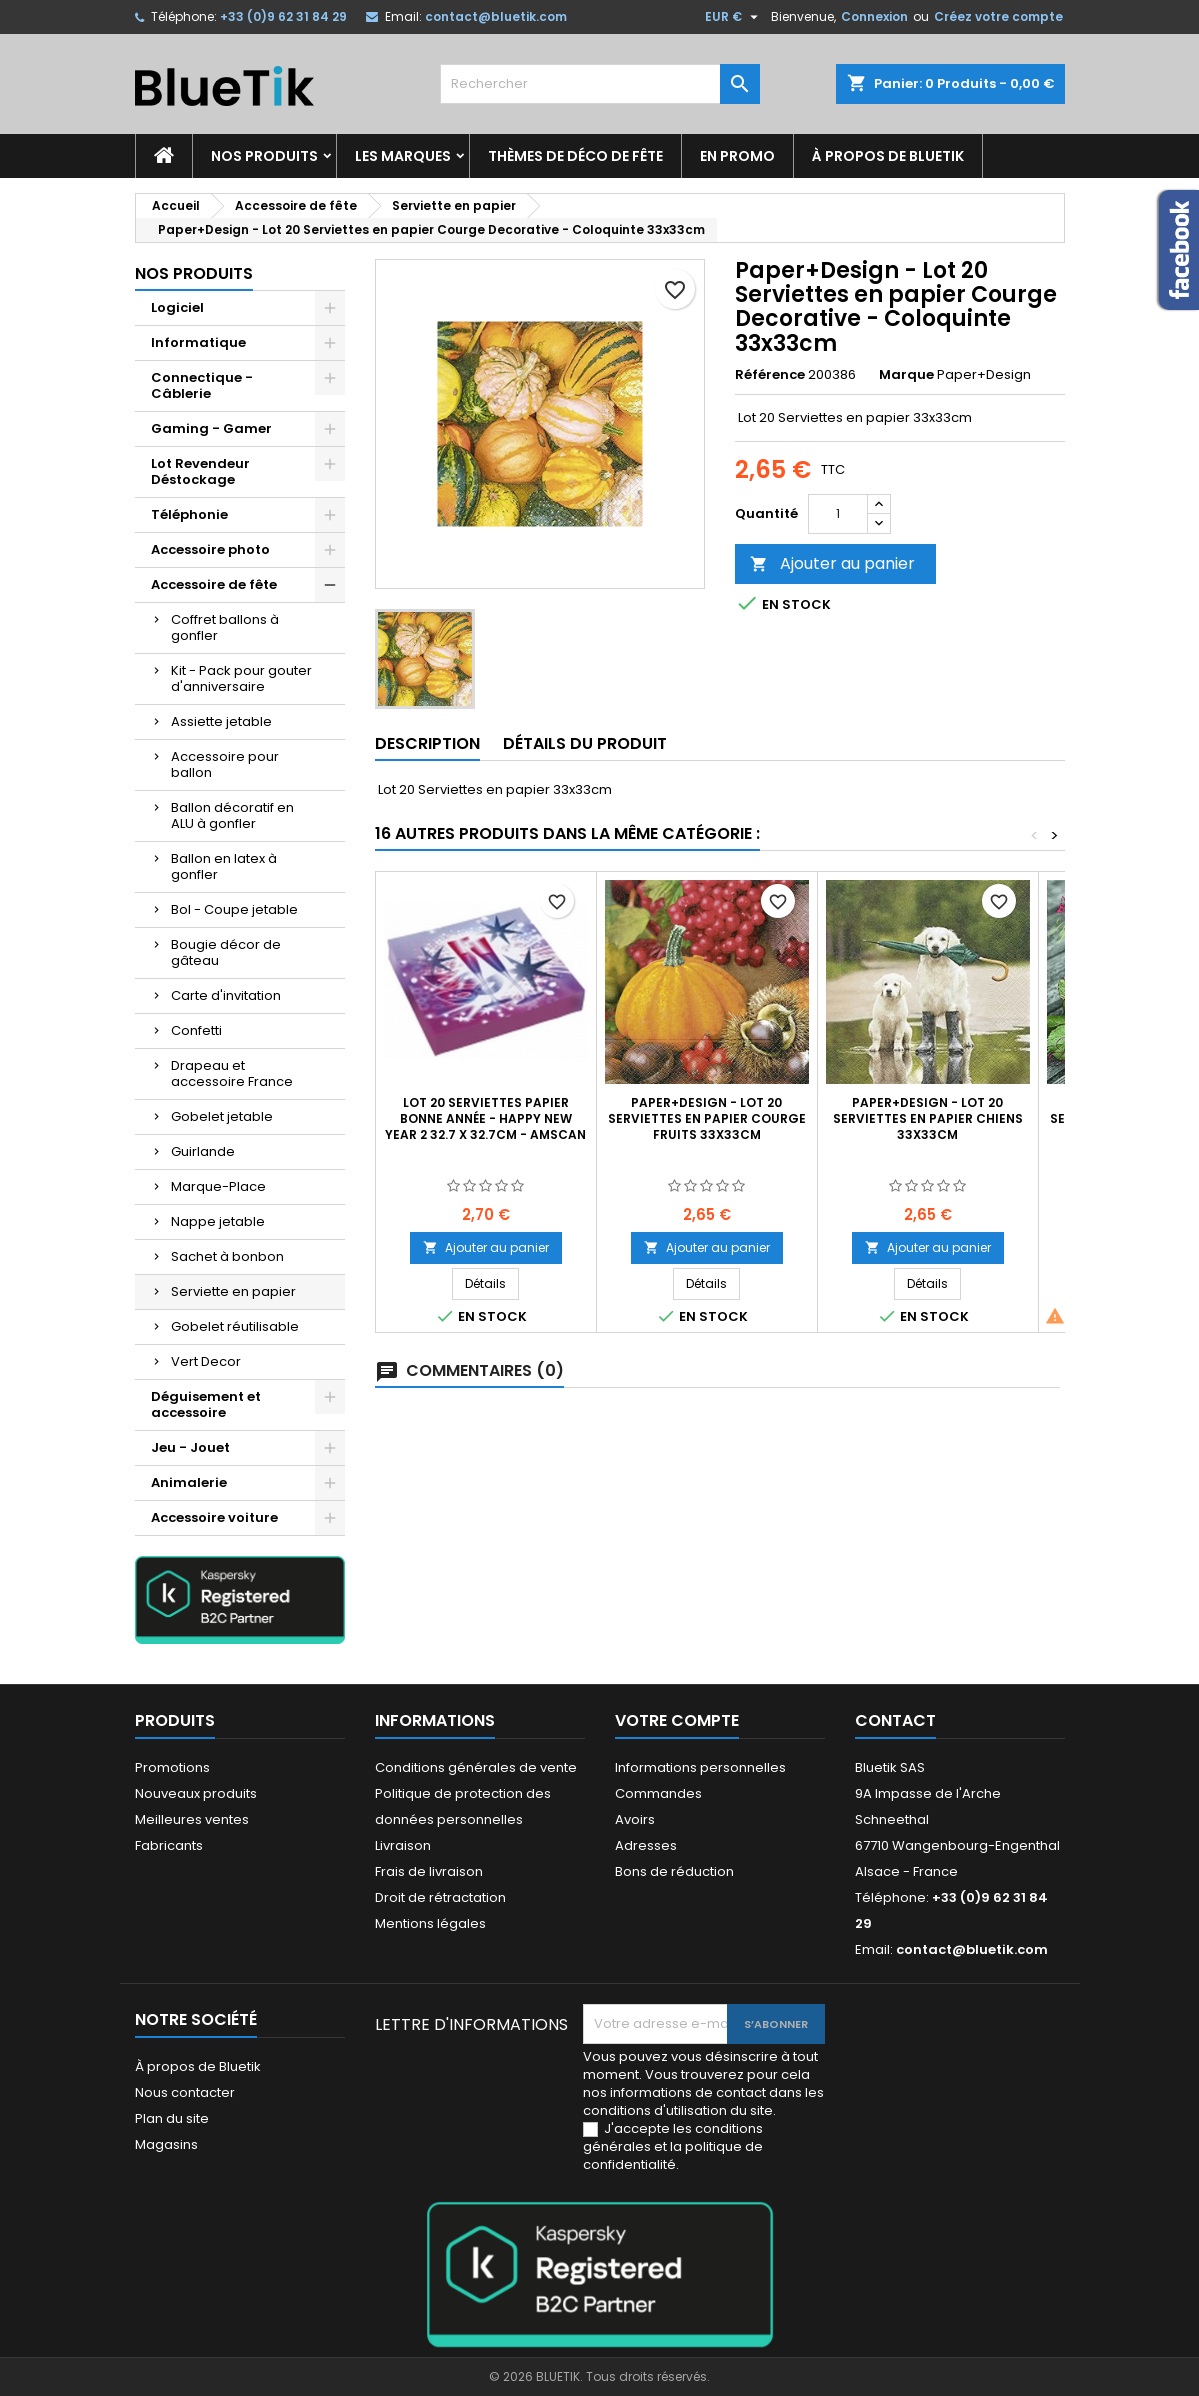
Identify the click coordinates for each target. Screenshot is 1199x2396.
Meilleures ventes (192, 1819)
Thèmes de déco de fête (575, 156)
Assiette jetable (221, 721)
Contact (895, 1720)
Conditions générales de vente (476, 1767)
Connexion (874, 16)
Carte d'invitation (226, 995)
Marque (906, 375)
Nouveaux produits (196, 1793)
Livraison (403, 1845)
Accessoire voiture (214, 1517)
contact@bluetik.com (496, 16)
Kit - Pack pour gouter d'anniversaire (241, 678)
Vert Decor (206, 1361)
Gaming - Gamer (211, 428)
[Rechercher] (600, 84)
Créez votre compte (998, 16)
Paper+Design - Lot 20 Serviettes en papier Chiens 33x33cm (928, 1118)
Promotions (172, 1767)
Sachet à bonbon (227, 1256)
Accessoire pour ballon (225, 764)
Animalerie (189, 1482)
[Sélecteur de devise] (734, 17)
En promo (737, 156)
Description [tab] (427, 743)
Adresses (646, 1845)
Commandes (658, 1793)
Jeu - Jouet (190, 1447)
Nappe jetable (218, 1221)
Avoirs (635, 1819)
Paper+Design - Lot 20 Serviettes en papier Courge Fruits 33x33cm (707, 1118)
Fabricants (169, 1845)
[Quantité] (838, 514)
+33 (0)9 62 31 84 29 (283, 16)
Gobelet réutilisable (235, 1326)
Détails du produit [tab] (585, 743)
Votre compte (677, 1720)
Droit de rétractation (440, 1897)
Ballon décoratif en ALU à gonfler (232, 815)
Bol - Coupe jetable (234, 909)
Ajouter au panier (832, 563)
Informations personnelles (700, 1767)
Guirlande (203, 1151)
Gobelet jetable (222, 1116)
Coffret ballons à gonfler (225, 627)
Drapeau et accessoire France (232, 1073)
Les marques (403, 156)
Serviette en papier (233, 1291)
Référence (770, 375)
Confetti (196, 1030)
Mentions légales (430, 1923)
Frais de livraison (429, 1871)
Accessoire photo (210, 549)
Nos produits (264, 156)
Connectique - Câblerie (202, 385)
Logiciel (177, 307)
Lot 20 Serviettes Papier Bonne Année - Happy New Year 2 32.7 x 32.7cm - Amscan (485, 1118)
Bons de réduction (674, 1871)
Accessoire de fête (214, 584)
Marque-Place (218, 1186)
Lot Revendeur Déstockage (200, 471)
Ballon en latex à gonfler (224, 866)
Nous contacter (185, 2092)
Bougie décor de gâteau (226, 952)
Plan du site (172, 2118)
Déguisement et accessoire (206, 1404)
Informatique (198, 342)
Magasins (166, 2144)
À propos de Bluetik (888, 156)
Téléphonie (189, 514)
